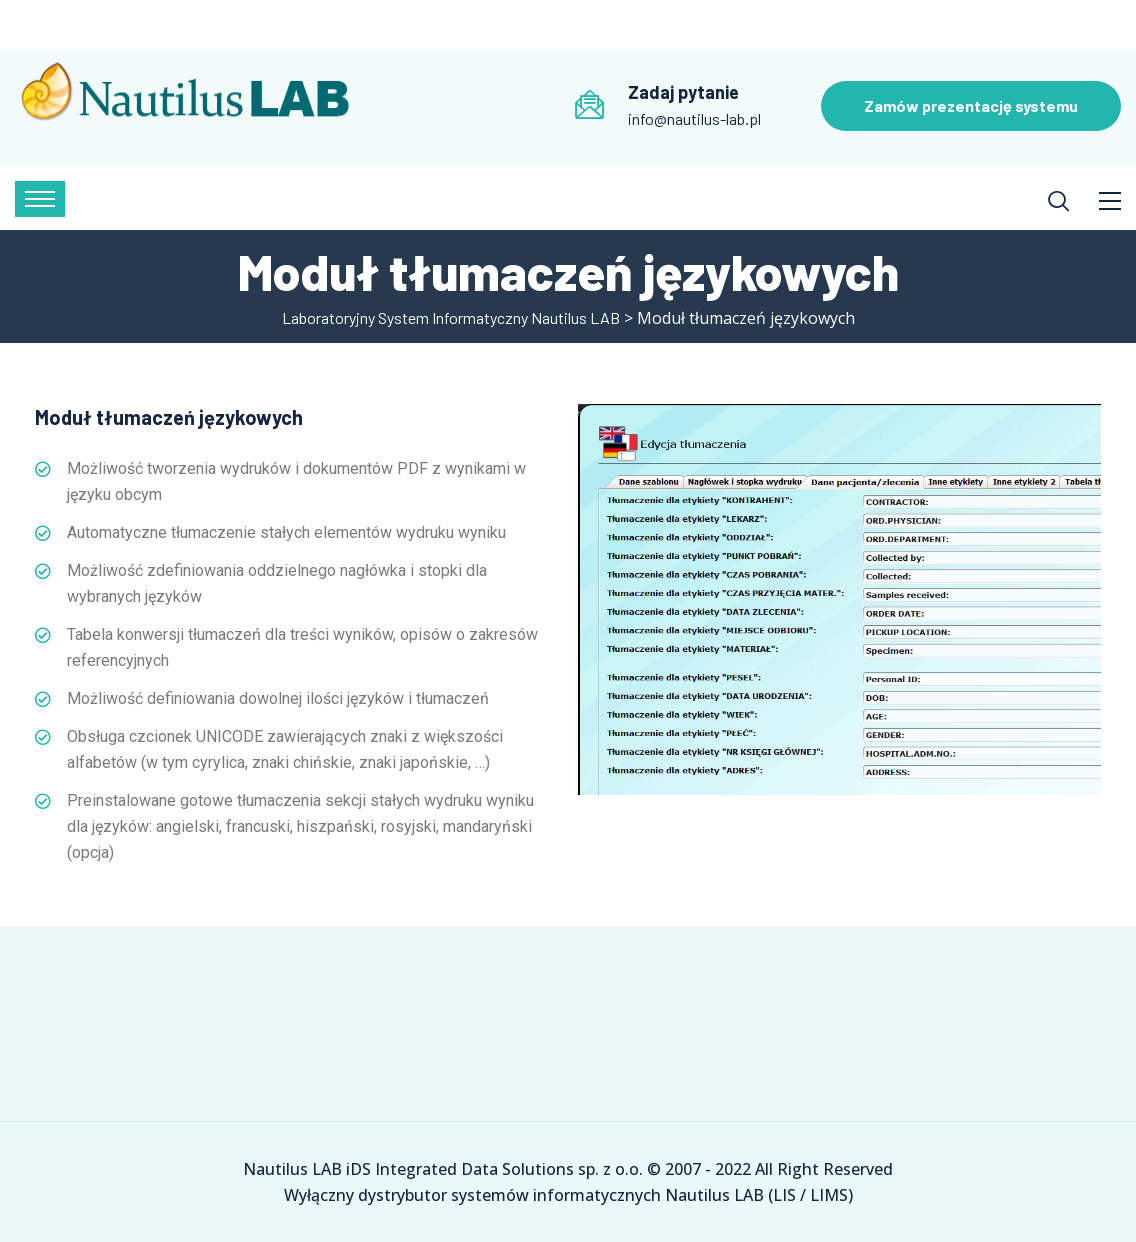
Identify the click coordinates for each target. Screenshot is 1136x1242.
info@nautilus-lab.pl (694, 118)
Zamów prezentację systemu (971, 105)
